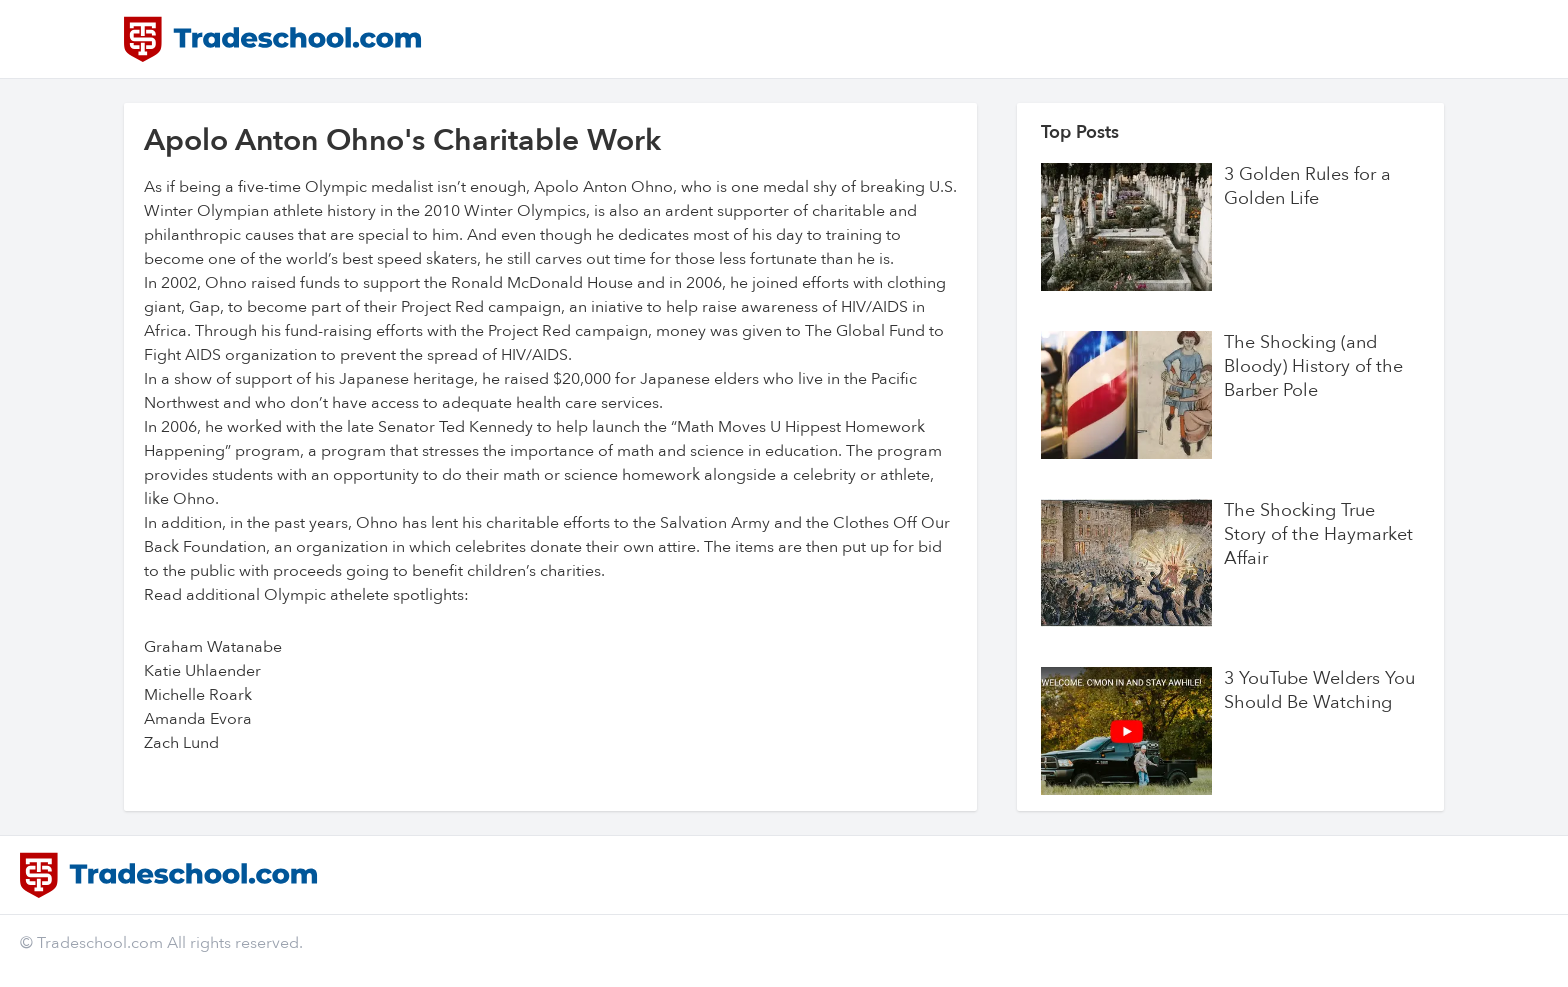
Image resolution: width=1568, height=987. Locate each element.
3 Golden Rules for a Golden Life (1307, 187)
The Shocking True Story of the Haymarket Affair (1318, 535)
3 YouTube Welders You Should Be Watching (1319, 691)
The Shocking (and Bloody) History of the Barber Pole (1313, 367)
